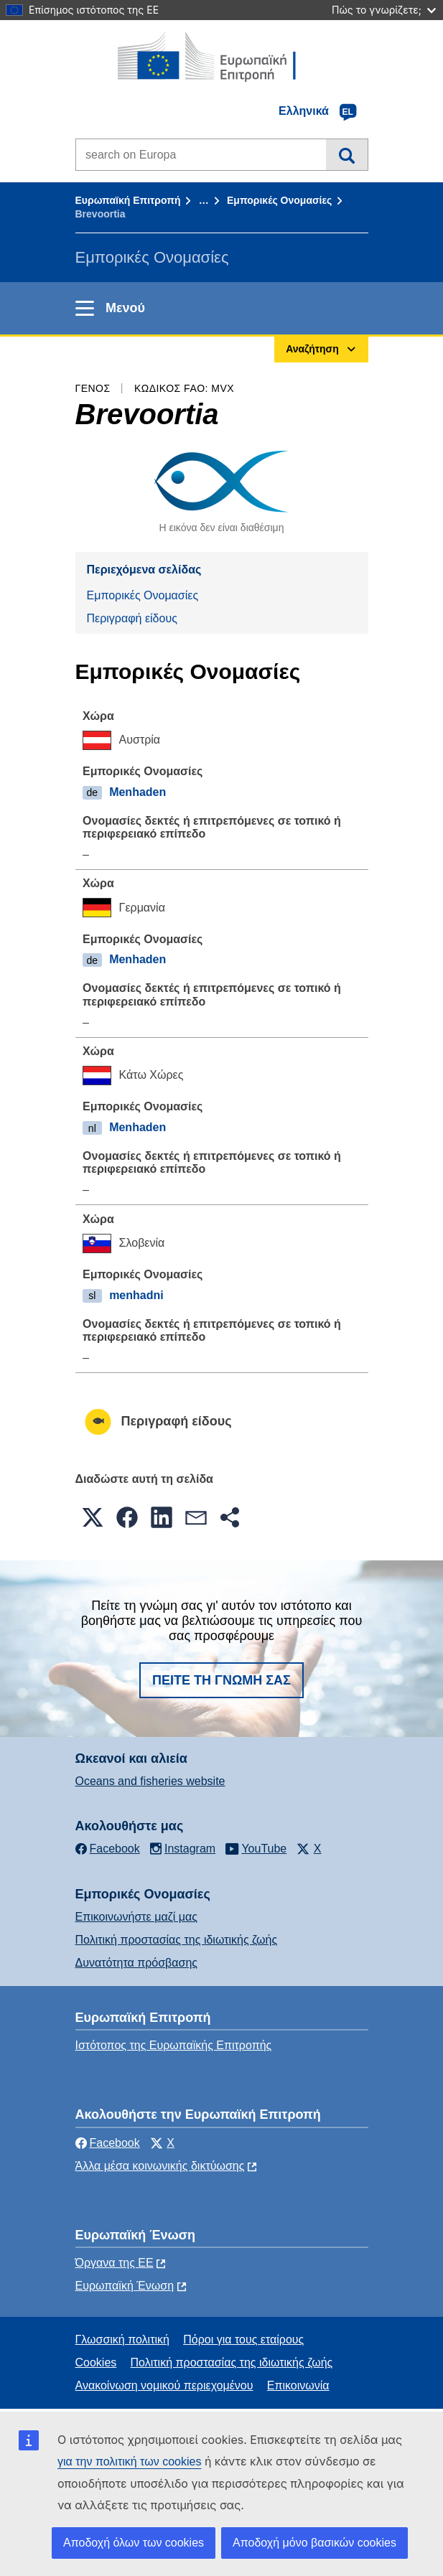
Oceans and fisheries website (150, 1781)
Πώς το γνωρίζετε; (384, 10)
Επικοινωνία (298, 2385)
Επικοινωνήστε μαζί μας (136, 1917)
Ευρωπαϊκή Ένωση (124, 2286)
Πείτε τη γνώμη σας (221, 1680)
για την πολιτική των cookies (129, 2461)
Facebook (107, 2143)
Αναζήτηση (346, 154)
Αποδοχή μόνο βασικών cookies (314, 2543)
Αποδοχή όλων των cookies (133, 2543)
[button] (92, 1517)
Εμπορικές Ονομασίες (279, 200)
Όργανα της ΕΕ (114, 2263)
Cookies (96, 2362)
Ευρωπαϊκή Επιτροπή (128, 200)
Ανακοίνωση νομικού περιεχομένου (164, 2385)
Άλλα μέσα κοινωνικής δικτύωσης (160, 2166)
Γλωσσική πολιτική (122, 2339)
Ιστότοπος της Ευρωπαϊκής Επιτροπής (173, 2045)
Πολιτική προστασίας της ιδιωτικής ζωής (176, 1940)
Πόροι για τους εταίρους (243, 2339)
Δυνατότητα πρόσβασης (136, 1963)
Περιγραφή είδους (132, 618)
